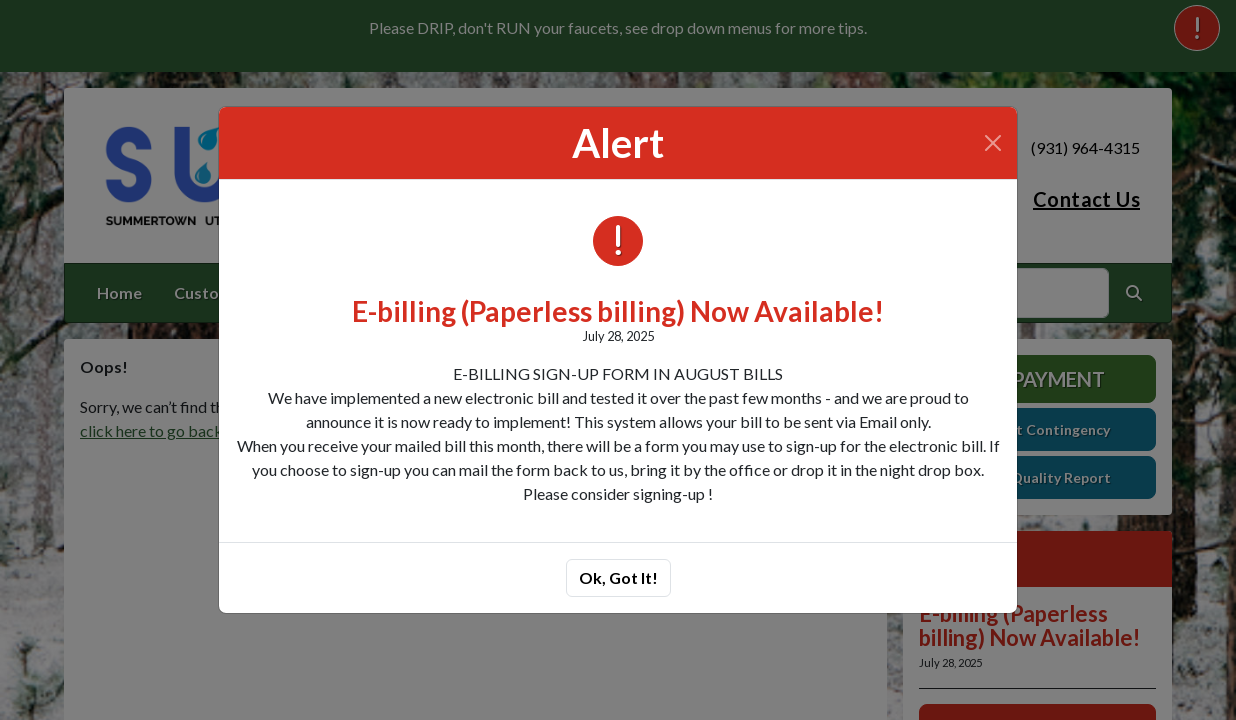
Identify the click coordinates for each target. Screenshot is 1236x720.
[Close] (993, 143)
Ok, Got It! (618, 577)
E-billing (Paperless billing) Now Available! (618, 311)
